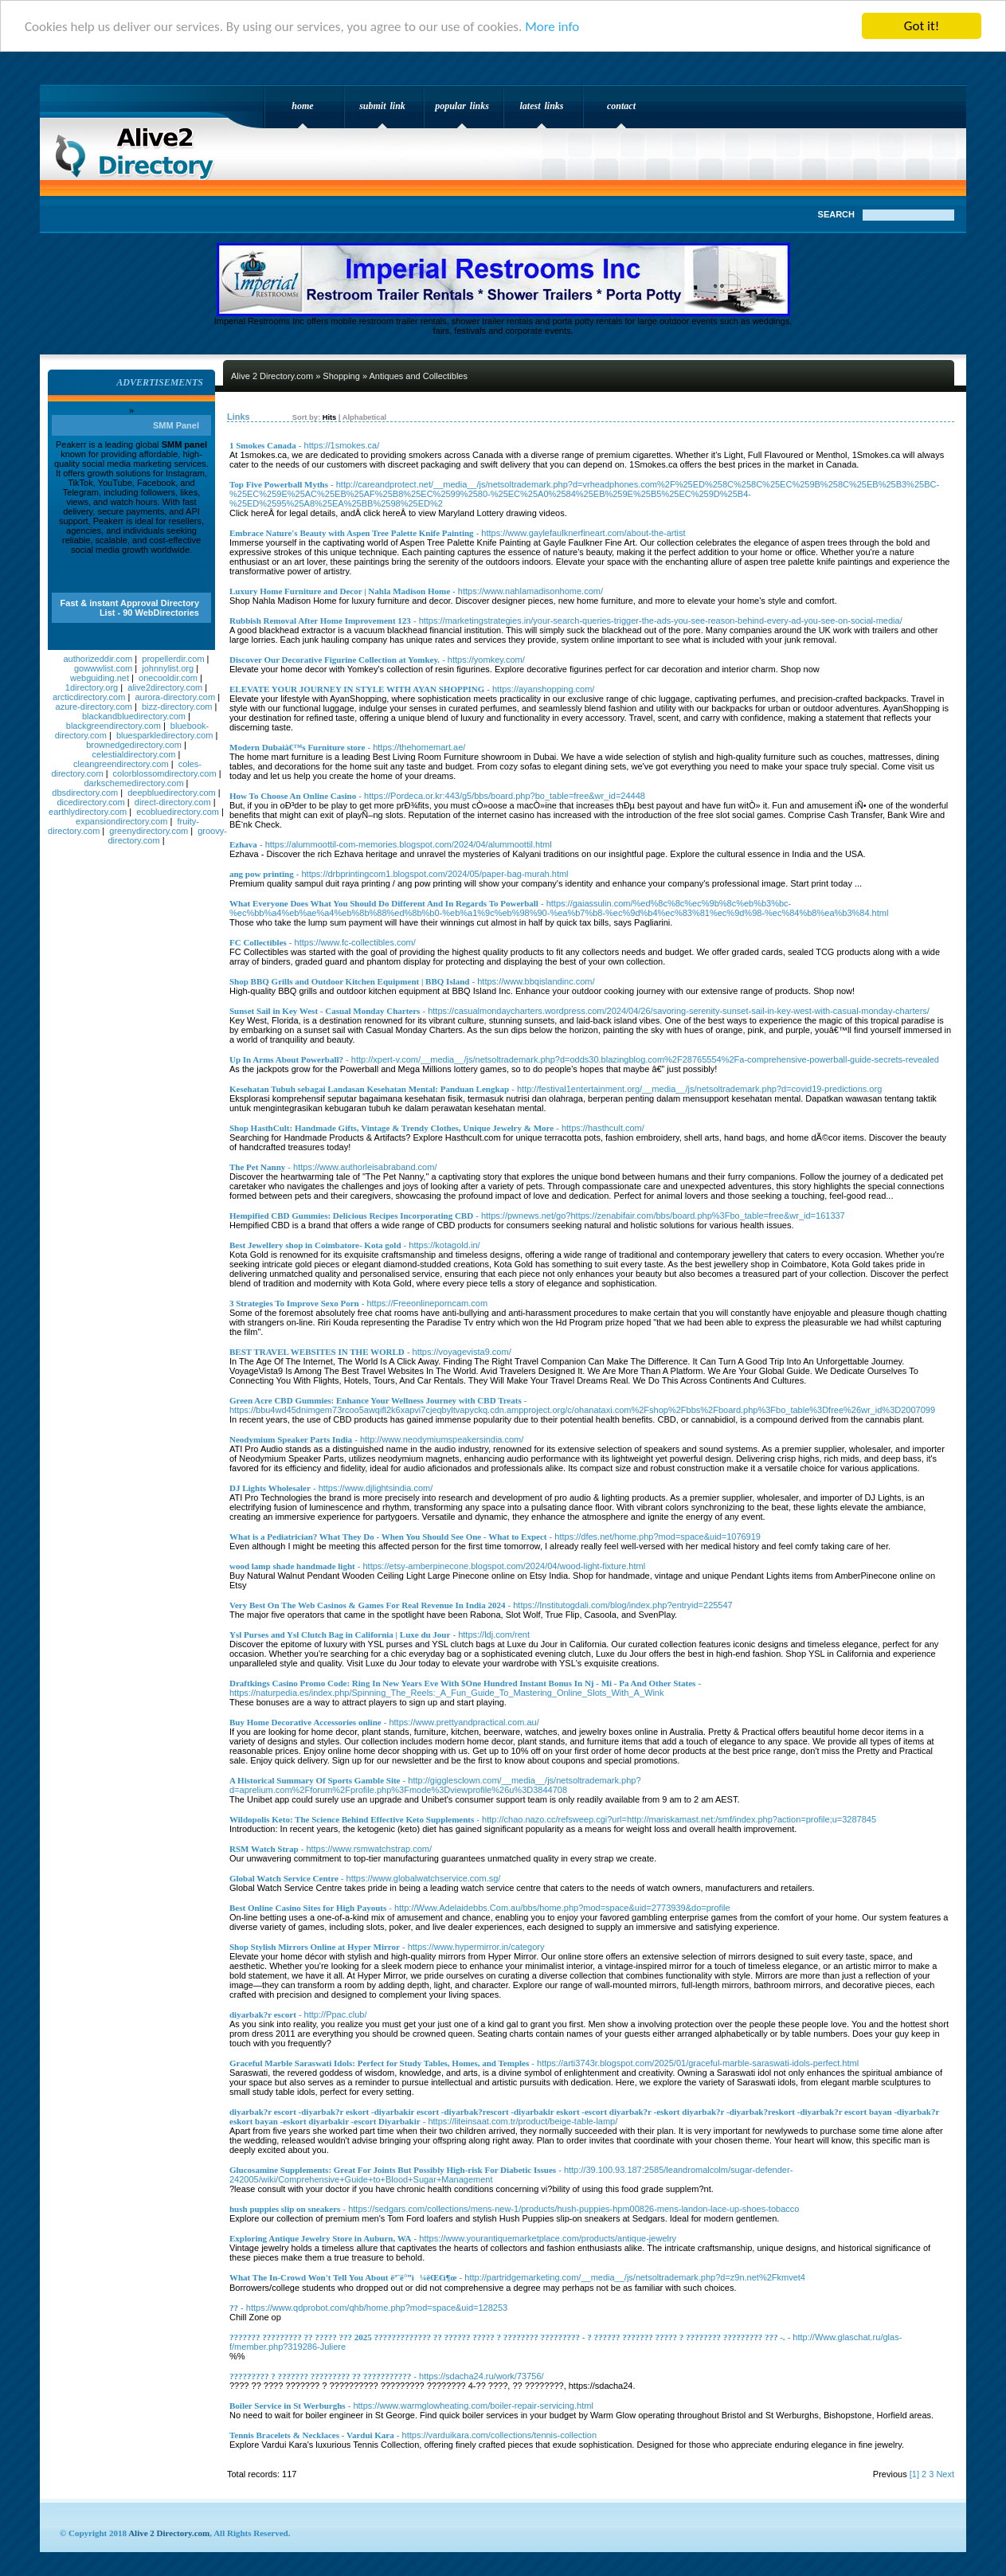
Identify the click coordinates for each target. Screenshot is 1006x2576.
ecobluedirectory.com (177, 811)
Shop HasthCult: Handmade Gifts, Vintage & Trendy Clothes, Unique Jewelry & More (391, 1128)
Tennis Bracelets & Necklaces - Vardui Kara (311, 2435)
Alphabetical (364, 417)
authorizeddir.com (97, 659)
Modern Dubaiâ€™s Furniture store (297, 747)
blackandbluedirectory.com (134, 716)
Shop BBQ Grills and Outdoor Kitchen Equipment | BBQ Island (349, 981)
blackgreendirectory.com (113, 725)
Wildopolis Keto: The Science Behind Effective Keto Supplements (351, 1819)
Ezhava (243, 844)
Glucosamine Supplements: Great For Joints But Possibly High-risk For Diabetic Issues (392, 2170)
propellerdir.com (173, 659)
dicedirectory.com (90, 802)
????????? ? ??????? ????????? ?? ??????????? (320, 2376)
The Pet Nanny (257, 1167)
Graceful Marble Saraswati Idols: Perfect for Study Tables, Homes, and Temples (379, 2063)
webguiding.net (99, 678)
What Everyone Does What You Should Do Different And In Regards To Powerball (383, 903)
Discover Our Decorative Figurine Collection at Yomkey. (334, 659)
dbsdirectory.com (85, 792)
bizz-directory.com (177, 706)
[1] (914, 2474)
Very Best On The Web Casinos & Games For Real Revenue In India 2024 (367, 1605)
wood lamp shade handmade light (292, 1566)
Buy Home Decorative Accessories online (305, 1722)
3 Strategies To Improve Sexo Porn (294, 1303)
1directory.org (91, 687)
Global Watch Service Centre (284, 1878)
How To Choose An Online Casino (292, 796)
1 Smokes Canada (262, 445)
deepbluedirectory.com (171, 792)
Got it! (921, 26)
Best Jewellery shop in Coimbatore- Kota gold (315, 1245)
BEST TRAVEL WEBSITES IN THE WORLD (317, 1352)
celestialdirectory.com (134, 754)
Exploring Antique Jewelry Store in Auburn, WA (320, 2238)
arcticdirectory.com (89, 697)
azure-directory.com (94, 706)
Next (945, 2474)
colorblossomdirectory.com (165, 773)
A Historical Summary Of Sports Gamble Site (315, 1780)
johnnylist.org (168, 668)
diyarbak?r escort (262, 2014)
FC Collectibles (258, 942)
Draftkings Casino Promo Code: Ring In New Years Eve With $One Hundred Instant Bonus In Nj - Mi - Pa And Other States (462, 1683)
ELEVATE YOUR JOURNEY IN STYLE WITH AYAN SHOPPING (356, 689)
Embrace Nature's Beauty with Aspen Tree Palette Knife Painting (351, 533)
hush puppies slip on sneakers (284, 2209)
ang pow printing (261, 874)
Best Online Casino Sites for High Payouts (307, 1907)
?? (233, 2307)
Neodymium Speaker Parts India (290, 1439)
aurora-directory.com (175, 697)
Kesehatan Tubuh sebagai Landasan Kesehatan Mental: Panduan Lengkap (369, 1089)
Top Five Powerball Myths (278, 484)
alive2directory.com (164, 687)
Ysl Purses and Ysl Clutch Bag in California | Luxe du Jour (339, 1634)
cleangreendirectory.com (121, 764)
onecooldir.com (168, 678)
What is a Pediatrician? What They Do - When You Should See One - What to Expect (388, 1536)
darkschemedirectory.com (133, 783)
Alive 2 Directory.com (139, 148)
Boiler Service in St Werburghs (287, 2405)
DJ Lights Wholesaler (270, 1488)
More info (552, 26)
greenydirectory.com (148, 831)
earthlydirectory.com (88, 811)
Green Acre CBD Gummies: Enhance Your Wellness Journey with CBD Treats (375, 1400)
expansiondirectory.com (121, 821)
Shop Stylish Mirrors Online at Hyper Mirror (314, 1947)
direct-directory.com (173, 802)
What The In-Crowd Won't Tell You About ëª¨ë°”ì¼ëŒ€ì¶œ (343, 2277)
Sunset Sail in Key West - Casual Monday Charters (324, 1011)
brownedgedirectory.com (134, 745)
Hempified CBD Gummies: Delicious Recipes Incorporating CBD (351, 1215)
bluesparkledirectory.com (164, 735)
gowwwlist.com (103, 668)
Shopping (341, 376)
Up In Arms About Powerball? (286, 1059)
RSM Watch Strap (264, 1849)
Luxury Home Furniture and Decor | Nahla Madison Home (339, 591)
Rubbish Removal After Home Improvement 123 (320, 620)
